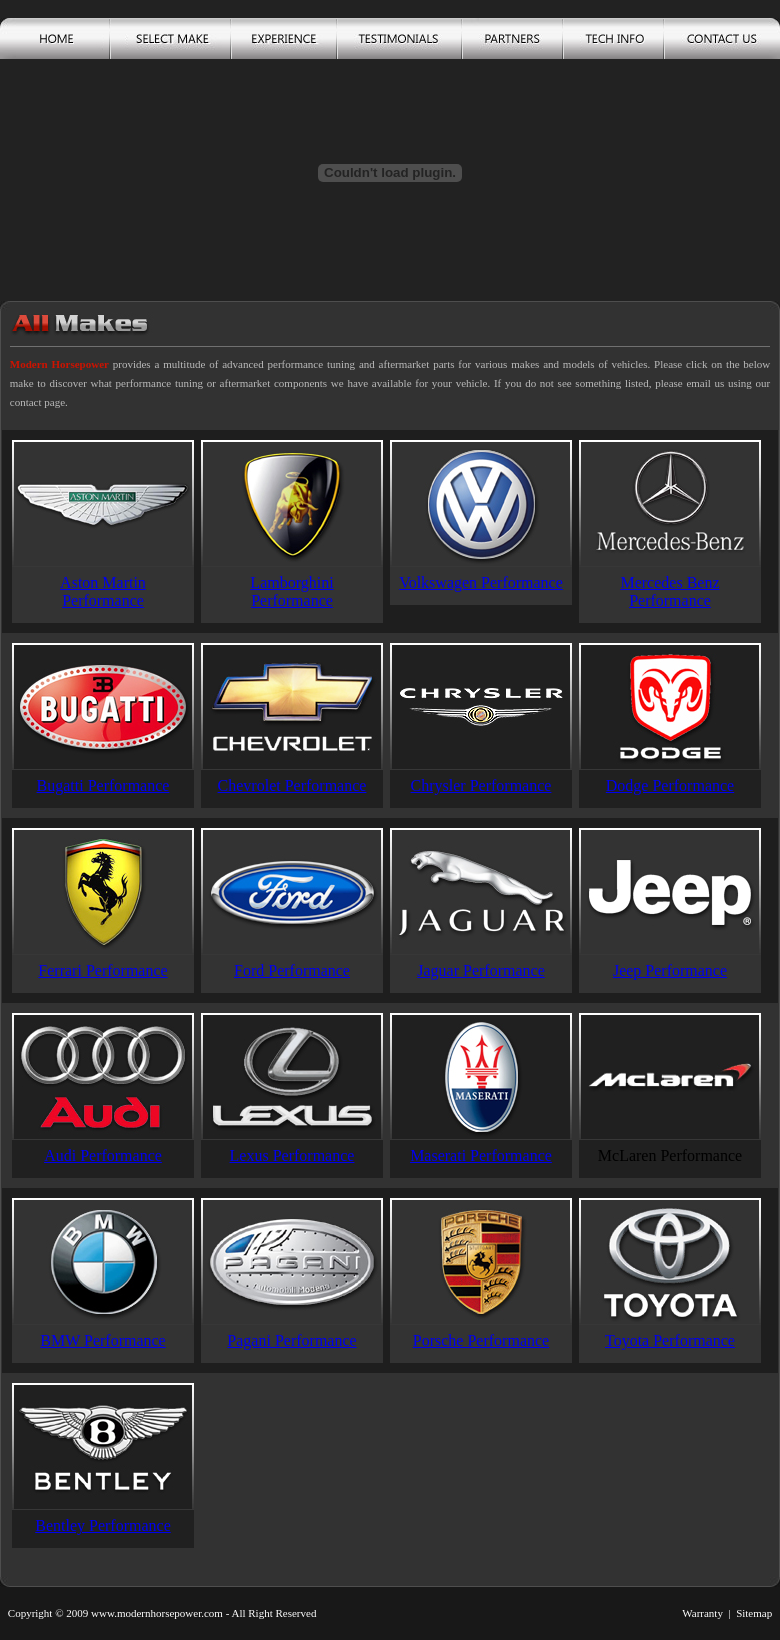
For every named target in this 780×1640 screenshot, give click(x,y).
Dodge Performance (670, 785)
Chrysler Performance (481, 785)
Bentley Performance (103, 1525)
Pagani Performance (291, 1340)
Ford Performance (292, 970)
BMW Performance (102, 1340)
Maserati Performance (481, 1155)
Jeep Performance (670, 970)
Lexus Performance (292, 1155)
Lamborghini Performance (291, 591)
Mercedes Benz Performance (669, 591)
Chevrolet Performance (292, 785)
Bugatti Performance (103, 785)
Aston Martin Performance (103, 591)
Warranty (702, 1613)
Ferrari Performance (102, 970)
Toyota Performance (670, 1340)
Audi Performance (103, 1155)
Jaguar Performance (481, 970)
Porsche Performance (481, 1340)
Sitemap (754, 1613)
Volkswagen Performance (481, 582)
